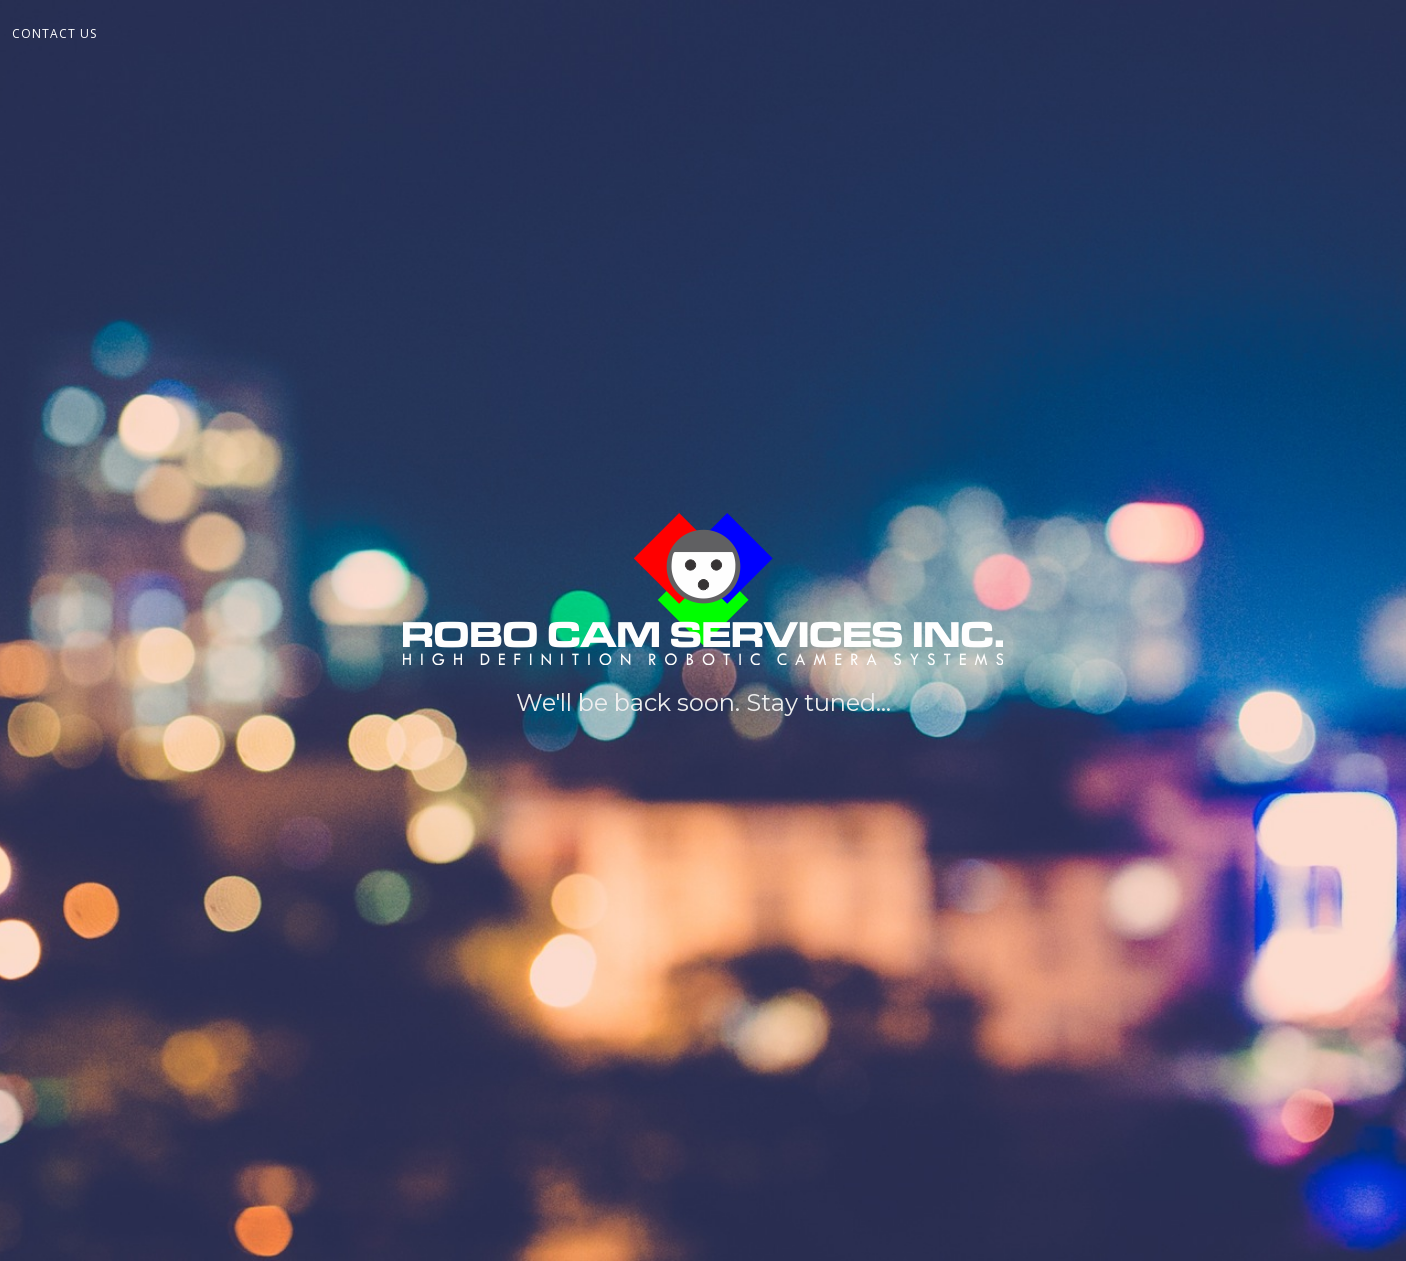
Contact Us (54, 33)
